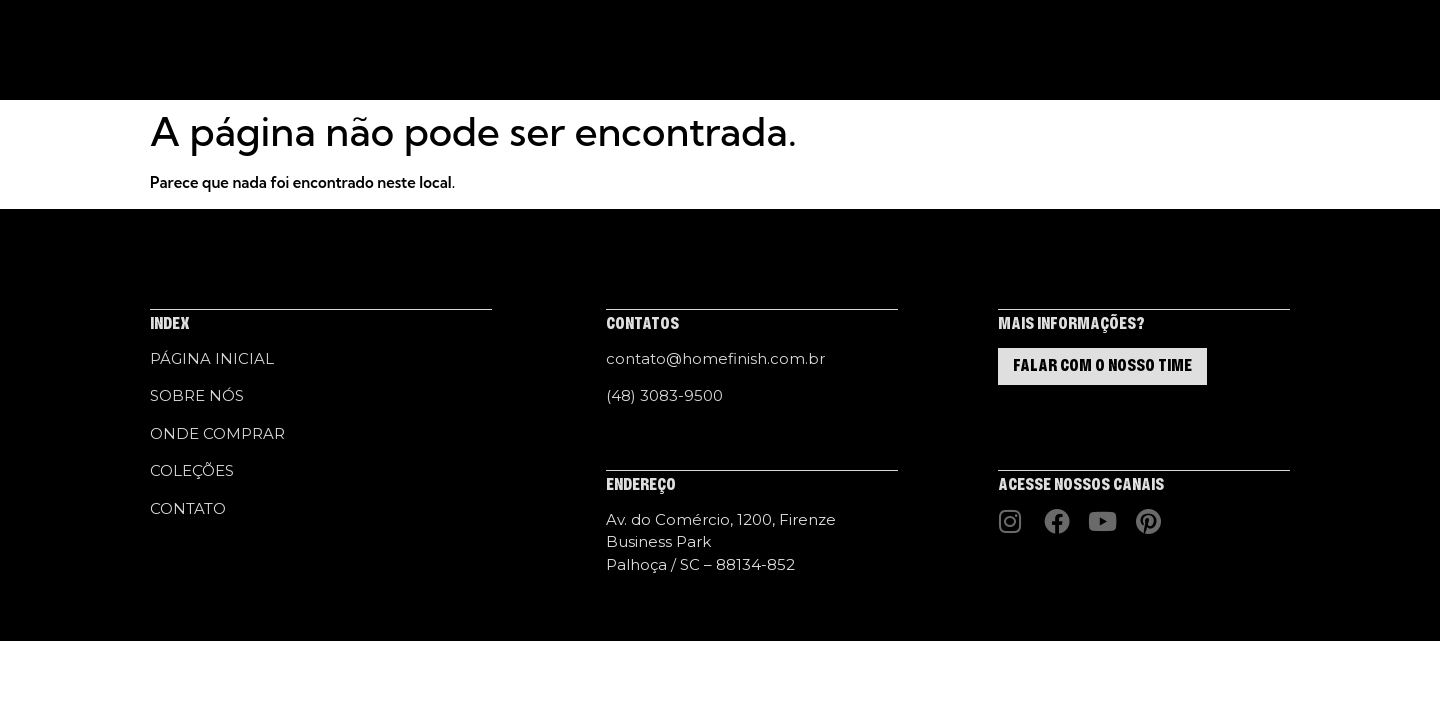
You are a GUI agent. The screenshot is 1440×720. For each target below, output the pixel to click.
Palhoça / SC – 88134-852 (700, 564)
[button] (1234, 51)
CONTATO (857, 50)
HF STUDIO (703, 50)
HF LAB (781, 50)
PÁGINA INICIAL (410, 50)
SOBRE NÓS (519, 50)
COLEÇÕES (612, 50)
